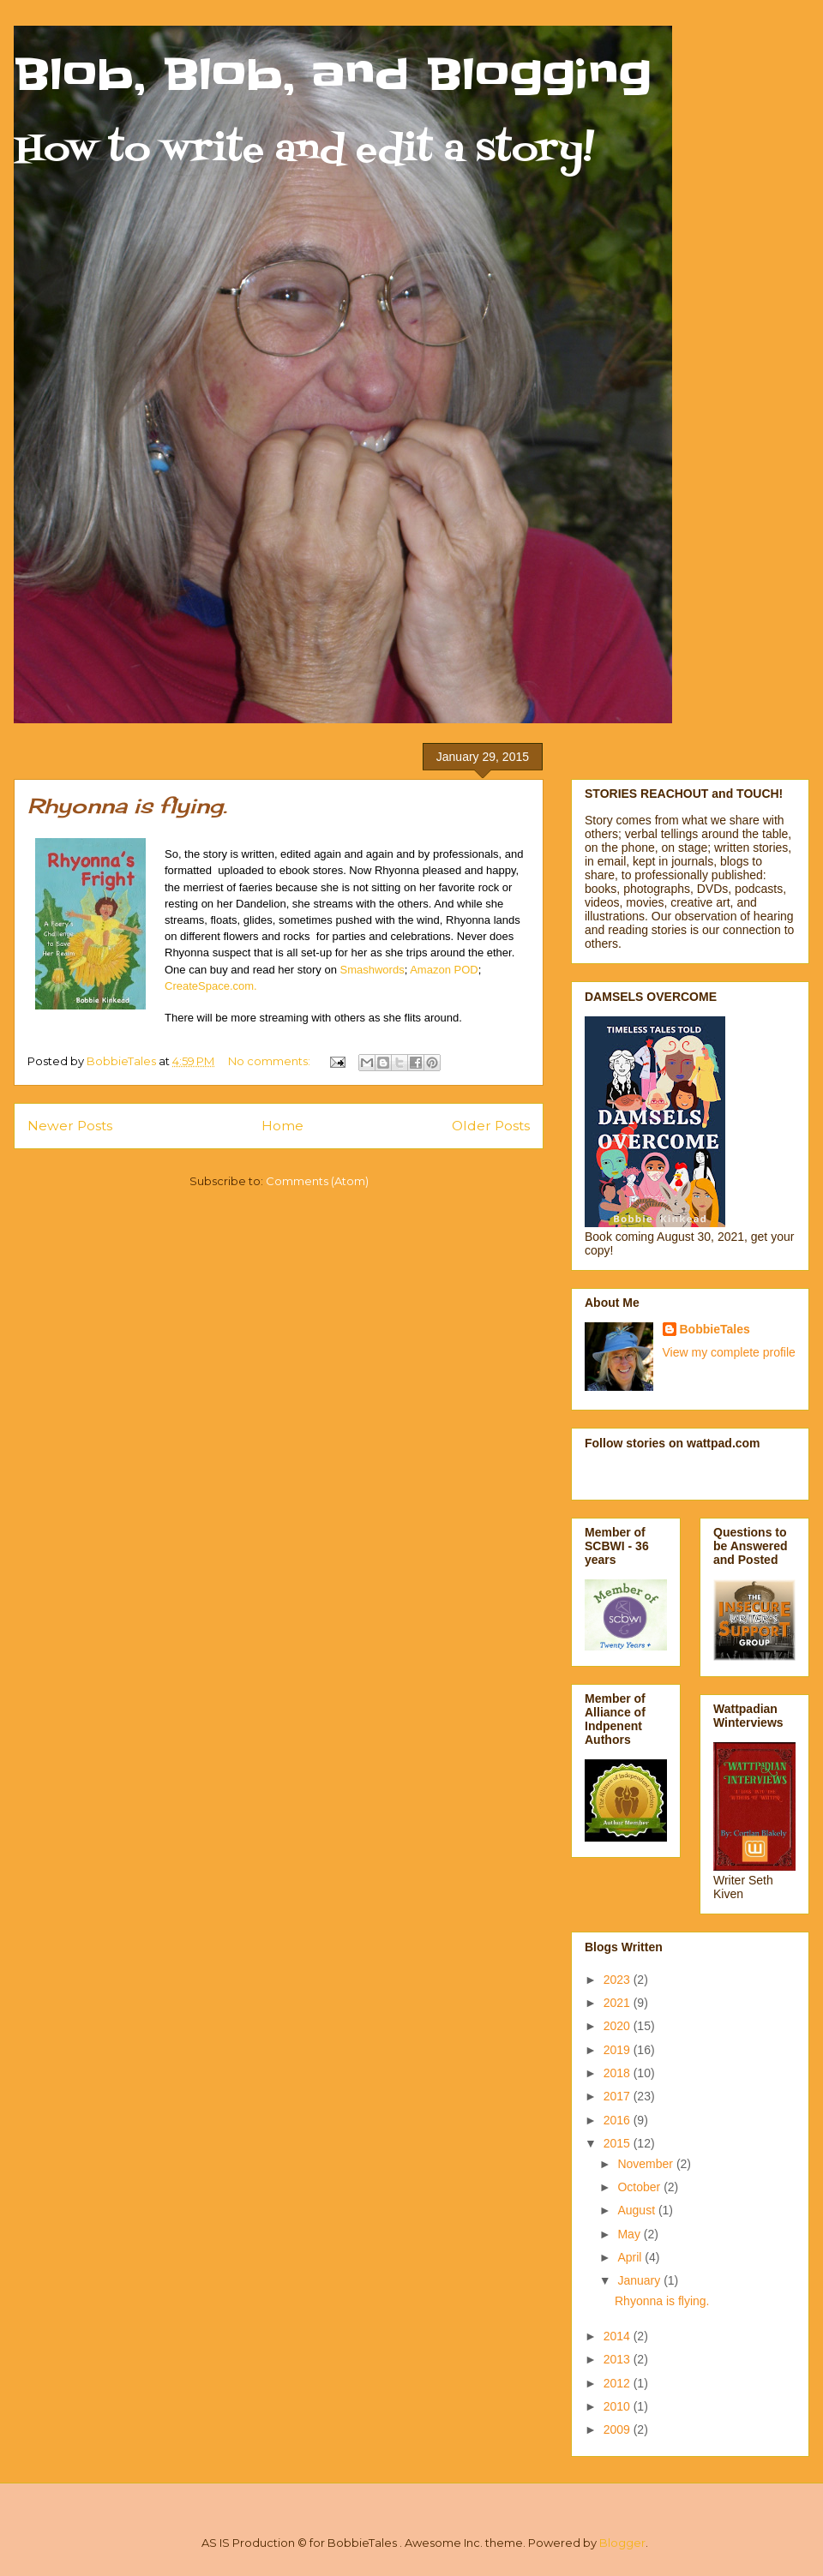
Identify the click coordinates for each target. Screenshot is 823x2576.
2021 (619, 2003)
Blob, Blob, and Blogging (333, 75)
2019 (619, 2050)
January (640, 2280)
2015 (619, 2143)
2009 (619, 2429)
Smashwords (372, 969)
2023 (619, 1979)
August (637, 2210)
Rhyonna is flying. (127, 805)
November (646, 2164)
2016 (619, 2120)
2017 (619, 2096)
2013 (619, 2359)
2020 (619, 2026)
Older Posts (491, 1125)
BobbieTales (715, 1329)
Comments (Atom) (317, 1181)
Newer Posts (69, 1125)
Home (282, 1125)
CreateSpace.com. (211, 985)
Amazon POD (444, 969)
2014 (619, 2336)
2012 (619, 2383)
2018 (619, 2073)
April (631, 2257)
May (630, 2234)
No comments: (270, 1061)
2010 (619, 2406)
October (640, 2187)
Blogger (622, 2542)
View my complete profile (729, 1352)
